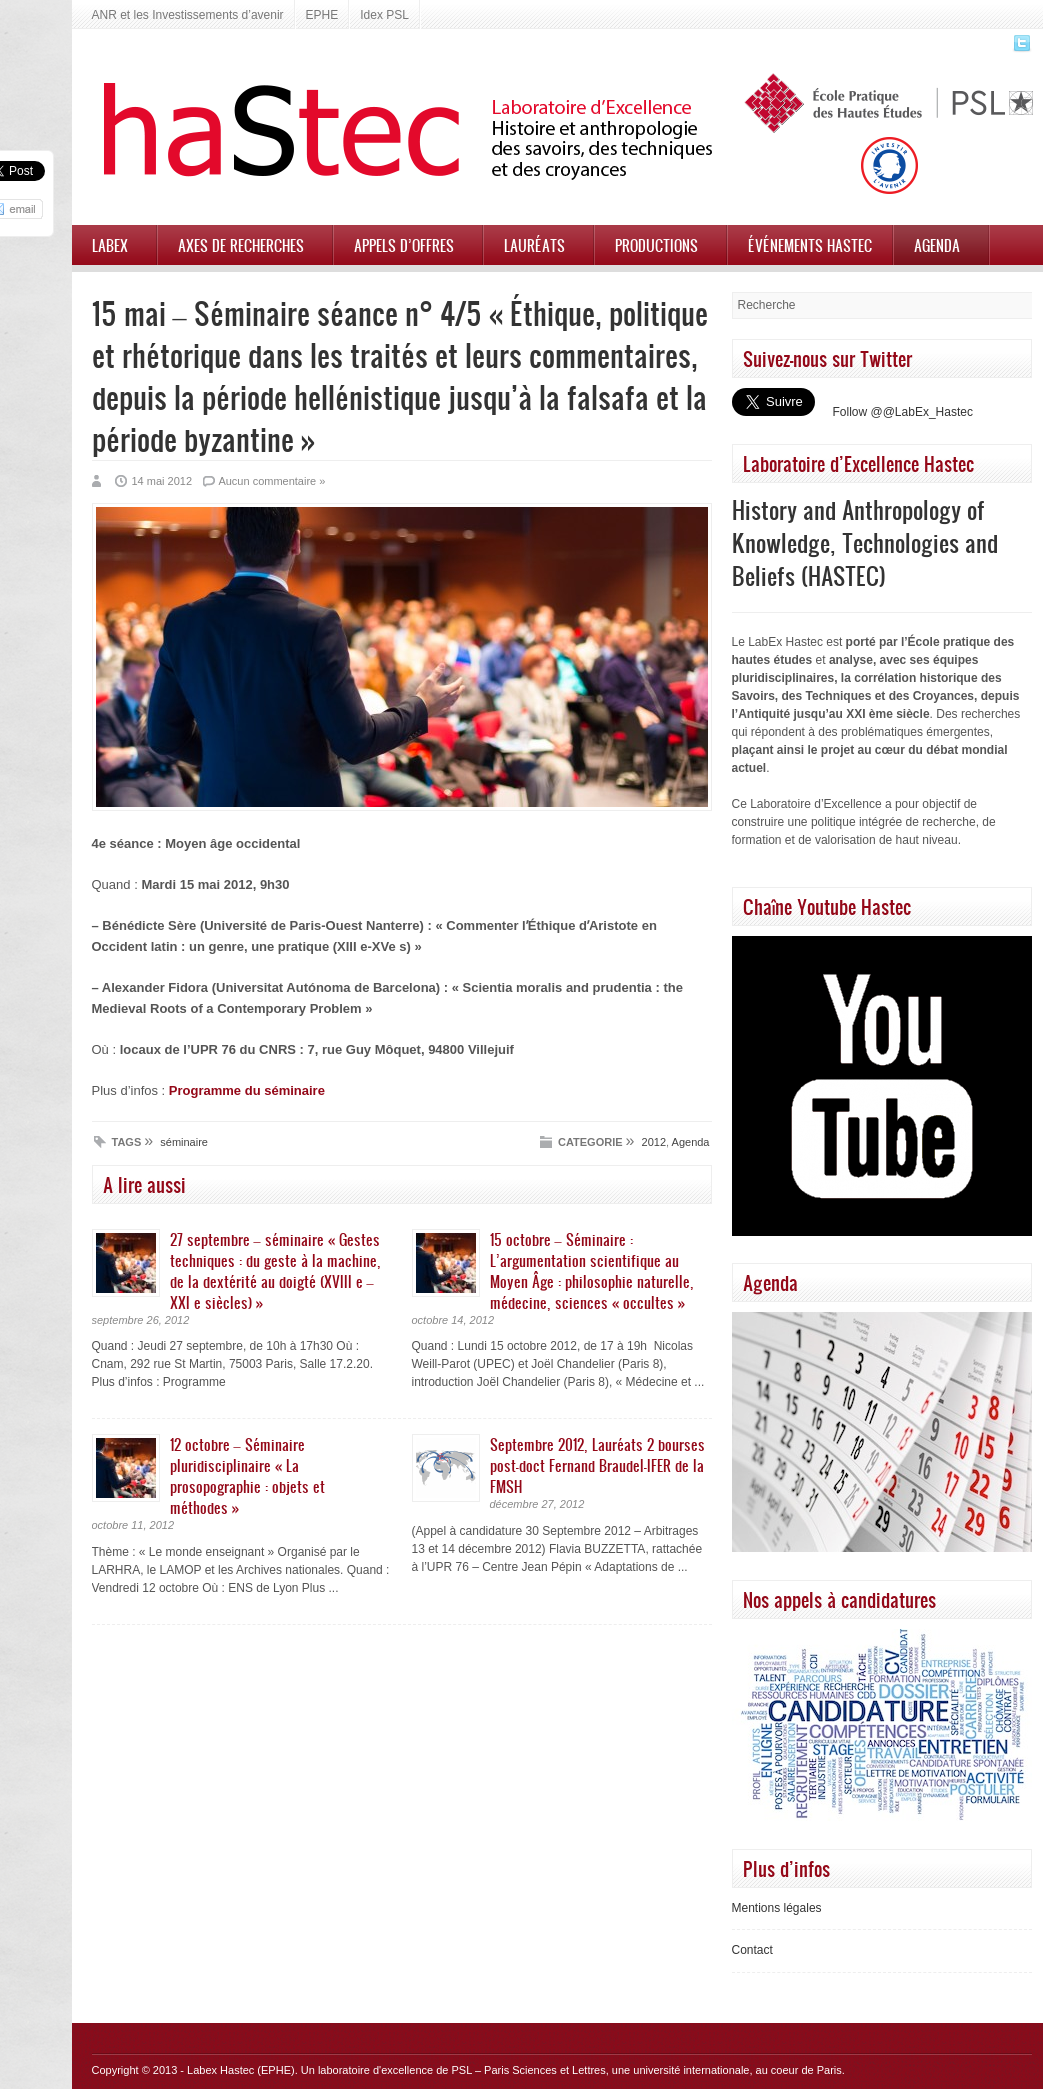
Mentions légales (777, 1908)
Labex (110, 245)
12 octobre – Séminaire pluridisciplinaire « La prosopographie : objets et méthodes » (247, 1475)
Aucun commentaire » (271, 481)
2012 (654, 1142)
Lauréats (534, 245)
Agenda (937, 245)
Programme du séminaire (247, 1090)
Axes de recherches (241, 245)
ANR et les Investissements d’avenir (188, 15)
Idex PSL (384, 15)
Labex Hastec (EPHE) (241, 2070)
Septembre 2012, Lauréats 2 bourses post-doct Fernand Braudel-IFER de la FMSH (597, 1465)
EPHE (322, 15)
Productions (656, 245)
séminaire (184, 1142)
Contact (752, 1950)
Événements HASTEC (810, 245)
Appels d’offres (404, 245)
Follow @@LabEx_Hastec (903, 412)
